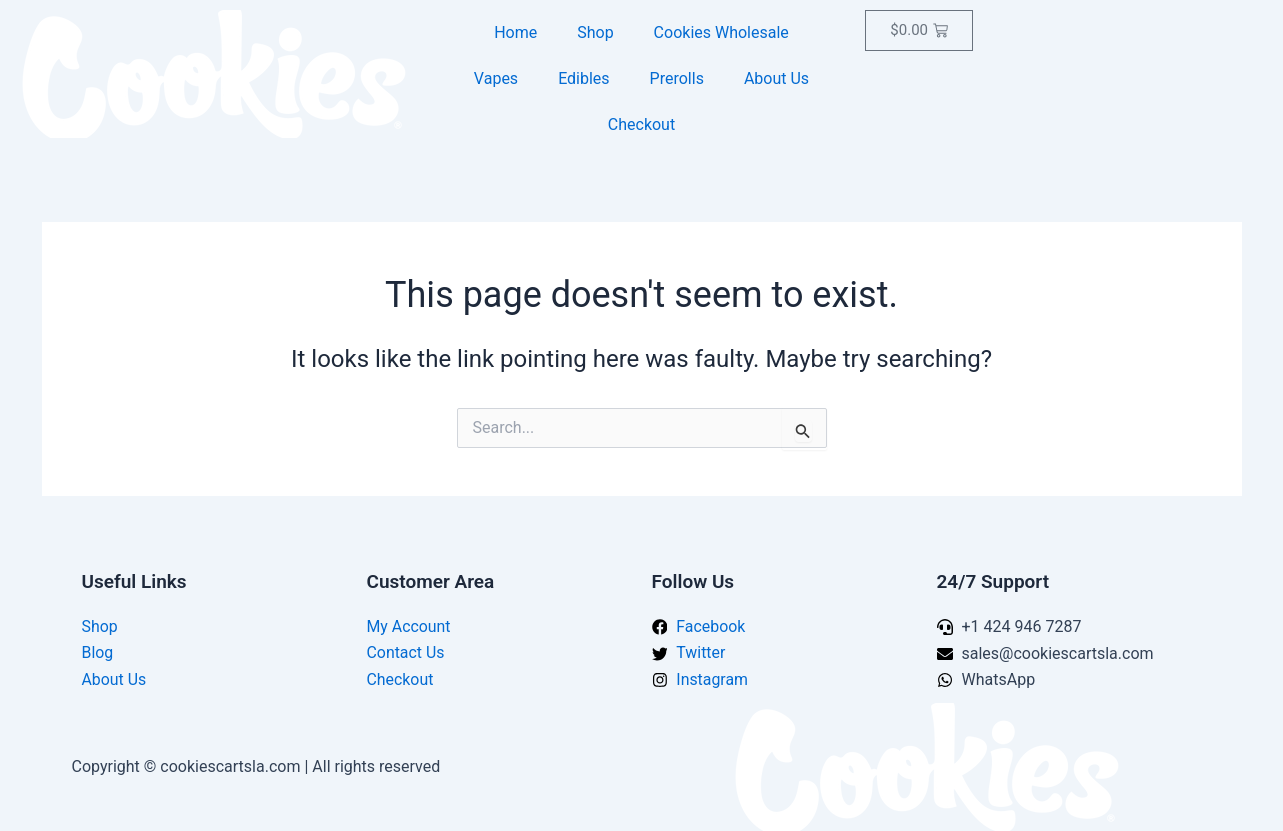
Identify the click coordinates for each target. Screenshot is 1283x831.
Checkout (641, 124)
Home (515, 32)
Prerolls (677, 78)
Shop (595, 32)
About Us (776, 78)
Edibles (583, 78)
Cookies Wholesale (721, 32)
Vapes (496, 78)
